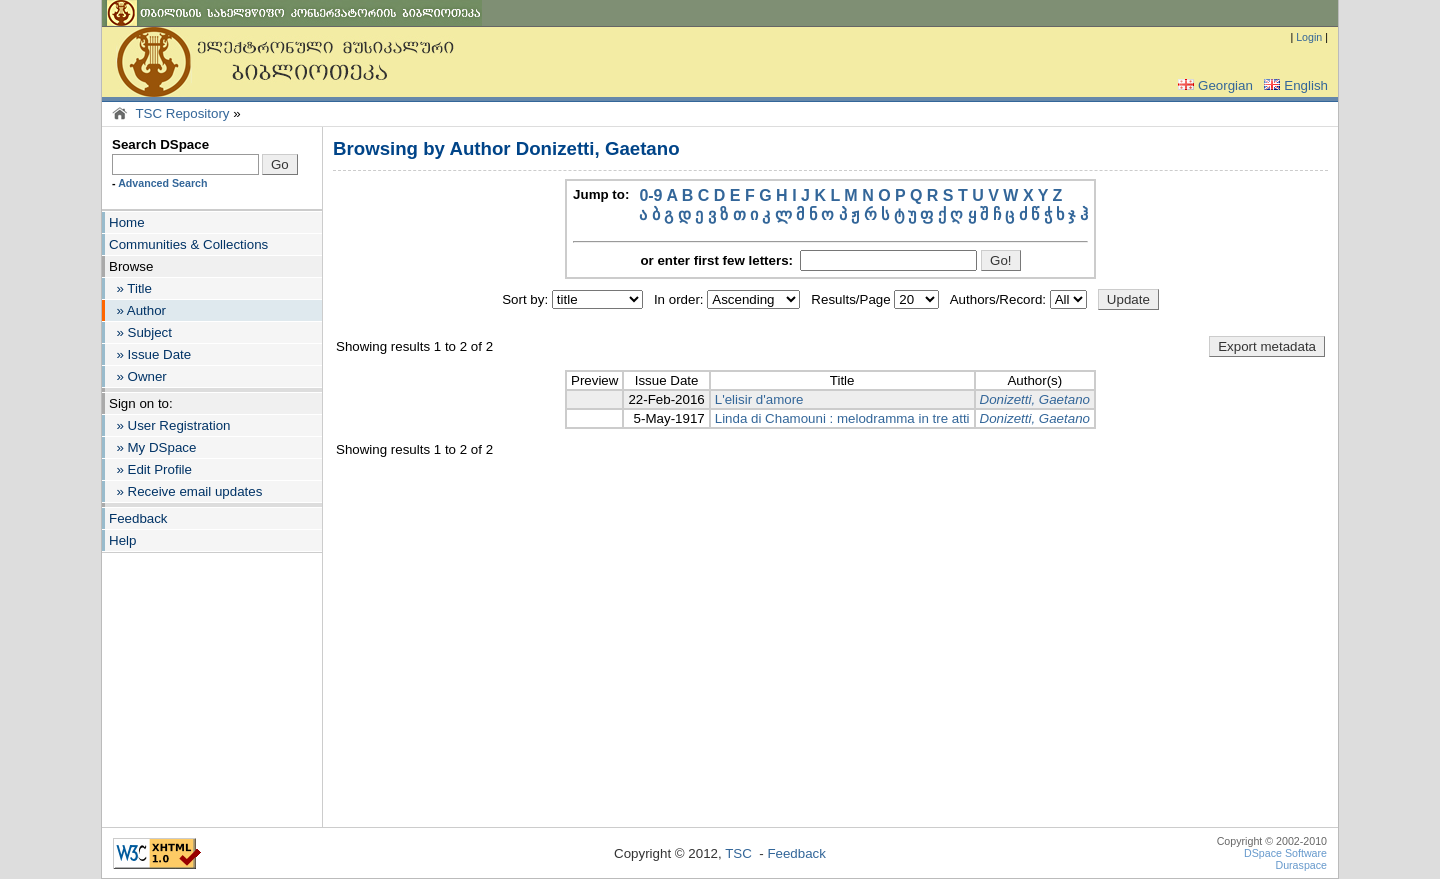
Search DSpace (160, 144)
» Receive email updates (185, 491)
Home (127, 222)
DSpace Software (1285, 853)
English (1294, 85)
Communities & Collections (188, 244)
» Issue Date (150, 354)
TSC (738, 853)
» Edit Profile (150, 469)
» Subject (140, 332)
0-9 (650, 195)
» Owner (138, 376)
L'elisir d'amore (759, 399)
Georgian (1213, 85)
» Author (137, 310)
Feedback (138, 518)
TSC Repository (182, 113)
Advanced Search (162, 183)
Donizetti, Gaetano (1035, 399)
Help (122, 540)
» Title (130, 288)
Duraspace (1301, 865)
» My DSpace (152, 447)
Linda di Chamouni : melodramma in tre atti (842, 418)
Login (1309, 37)
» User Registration (169, 425)
